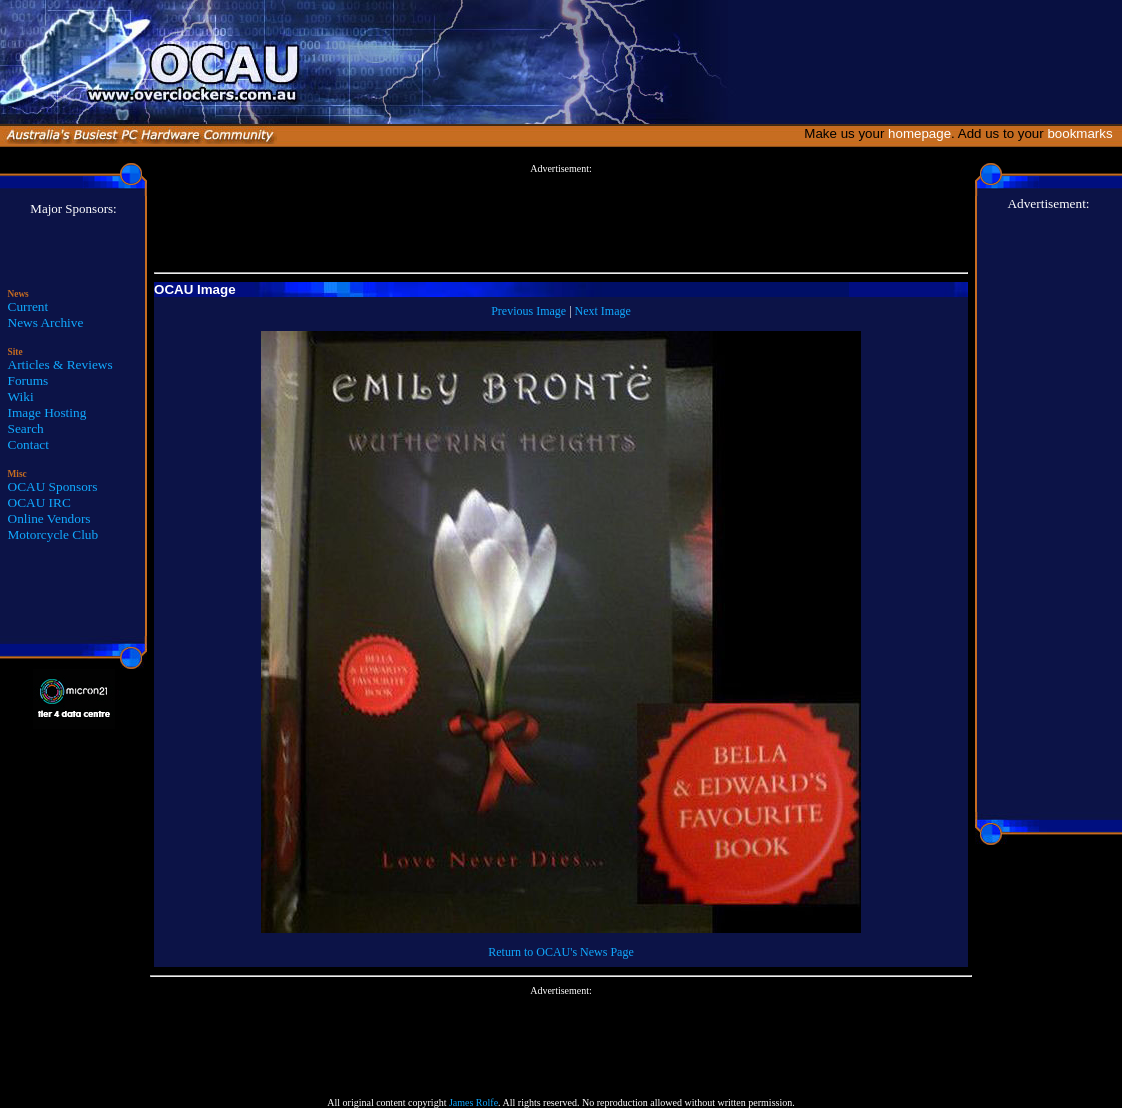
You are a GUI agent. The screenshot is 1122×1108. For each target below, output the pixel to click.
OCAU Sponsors (53, 486)
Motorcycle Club (53, 534)
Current (28, 306)
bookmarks (1083, 133)
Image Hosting (47, 412)
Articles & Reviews (60, 364)
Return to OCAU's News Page (560, 952)
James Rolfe (473, 1102)
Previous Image (528, 311)
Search (26, 428)
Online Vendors (49, 518)
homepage (919, 133)
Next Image (603, 311)
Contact (28, 444)
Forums (28, 380)
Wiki (21, 396)
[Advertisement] (561, 219)
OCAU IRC (39, 502)
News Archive (46, 322)
